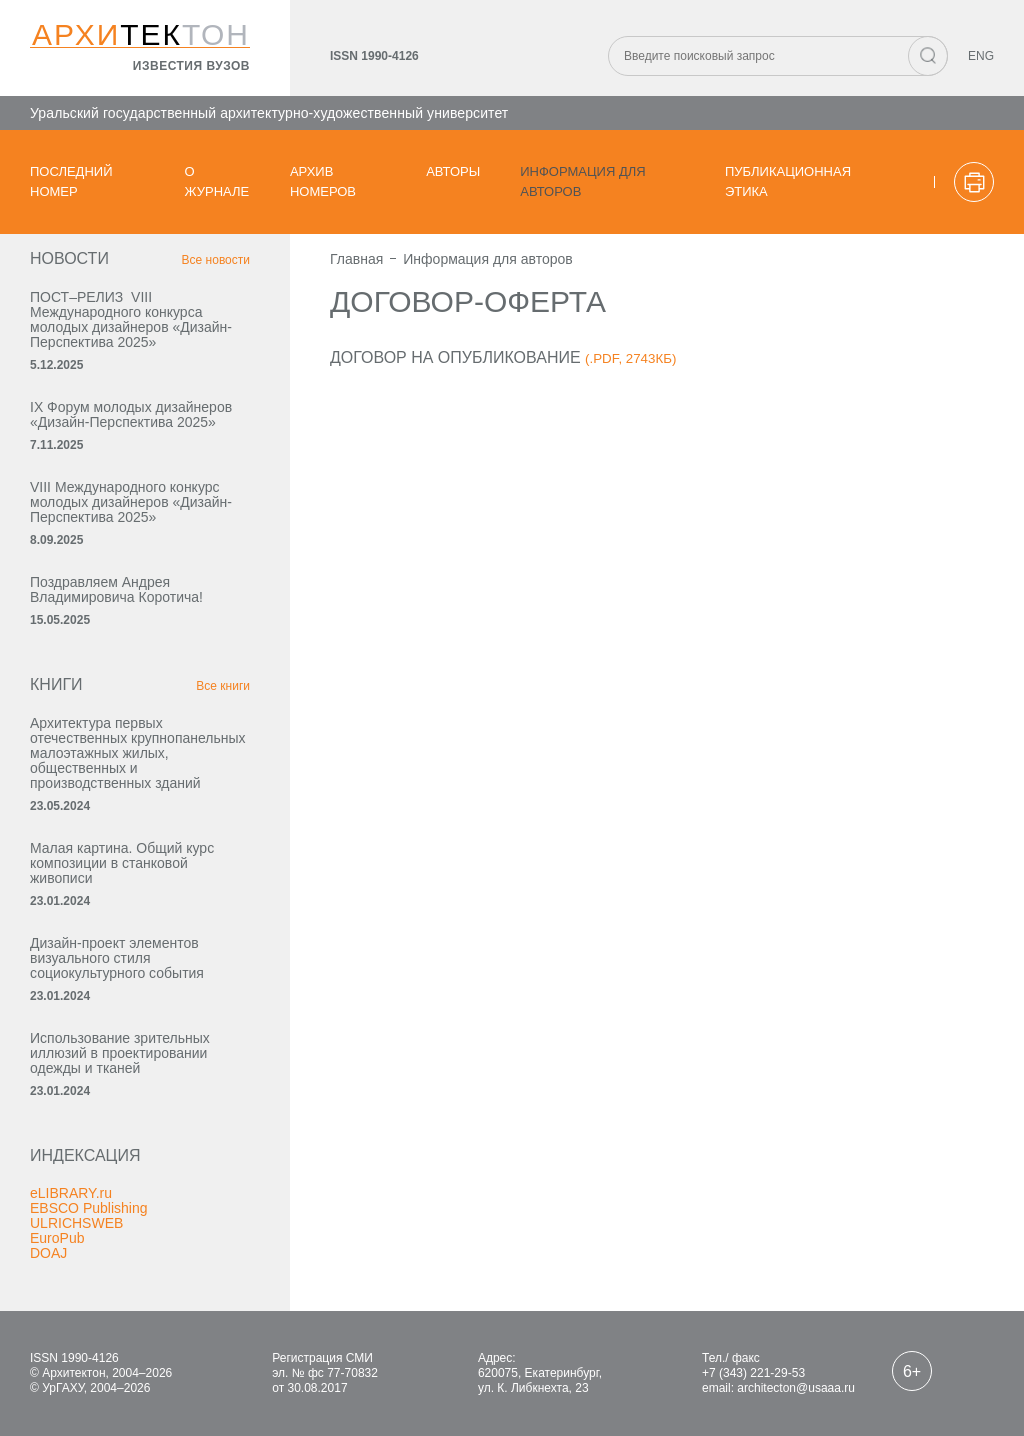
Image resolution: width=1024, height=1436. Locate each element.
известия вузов (191, 66)
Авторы (453, 171)
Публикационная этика (788, 181)
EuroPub (57, 1238)
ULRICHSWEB (76, 1223)
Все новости (216, 260)
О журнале (217, 181)
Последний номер (71, 181)
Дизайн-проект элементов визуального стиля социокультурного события (117, 958)
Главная (356, 259)
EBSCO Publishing (89, 1208)
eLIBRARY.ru (71, 1193)
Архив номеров (323, 181)
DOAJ (48, 1253)
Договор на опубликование (455, 357)
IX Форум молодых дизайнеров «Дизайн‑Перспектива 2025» (131, 414)
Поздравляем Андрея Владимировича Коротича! (116, 589)
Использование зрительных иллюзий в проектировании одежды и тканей (120, 1053)
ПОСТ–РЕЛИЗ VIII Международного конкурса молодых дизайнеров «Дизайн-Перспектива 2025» (131, 319)
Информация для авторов (582, 181)
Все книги (223, 686)
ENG (981, 56)
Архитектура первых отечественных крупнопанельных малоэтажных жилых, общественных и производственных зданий (138, 753)
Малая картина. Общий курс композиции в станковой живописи (122, 863)
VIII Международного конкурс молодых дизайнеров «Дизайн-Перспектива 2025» (131, 502)
